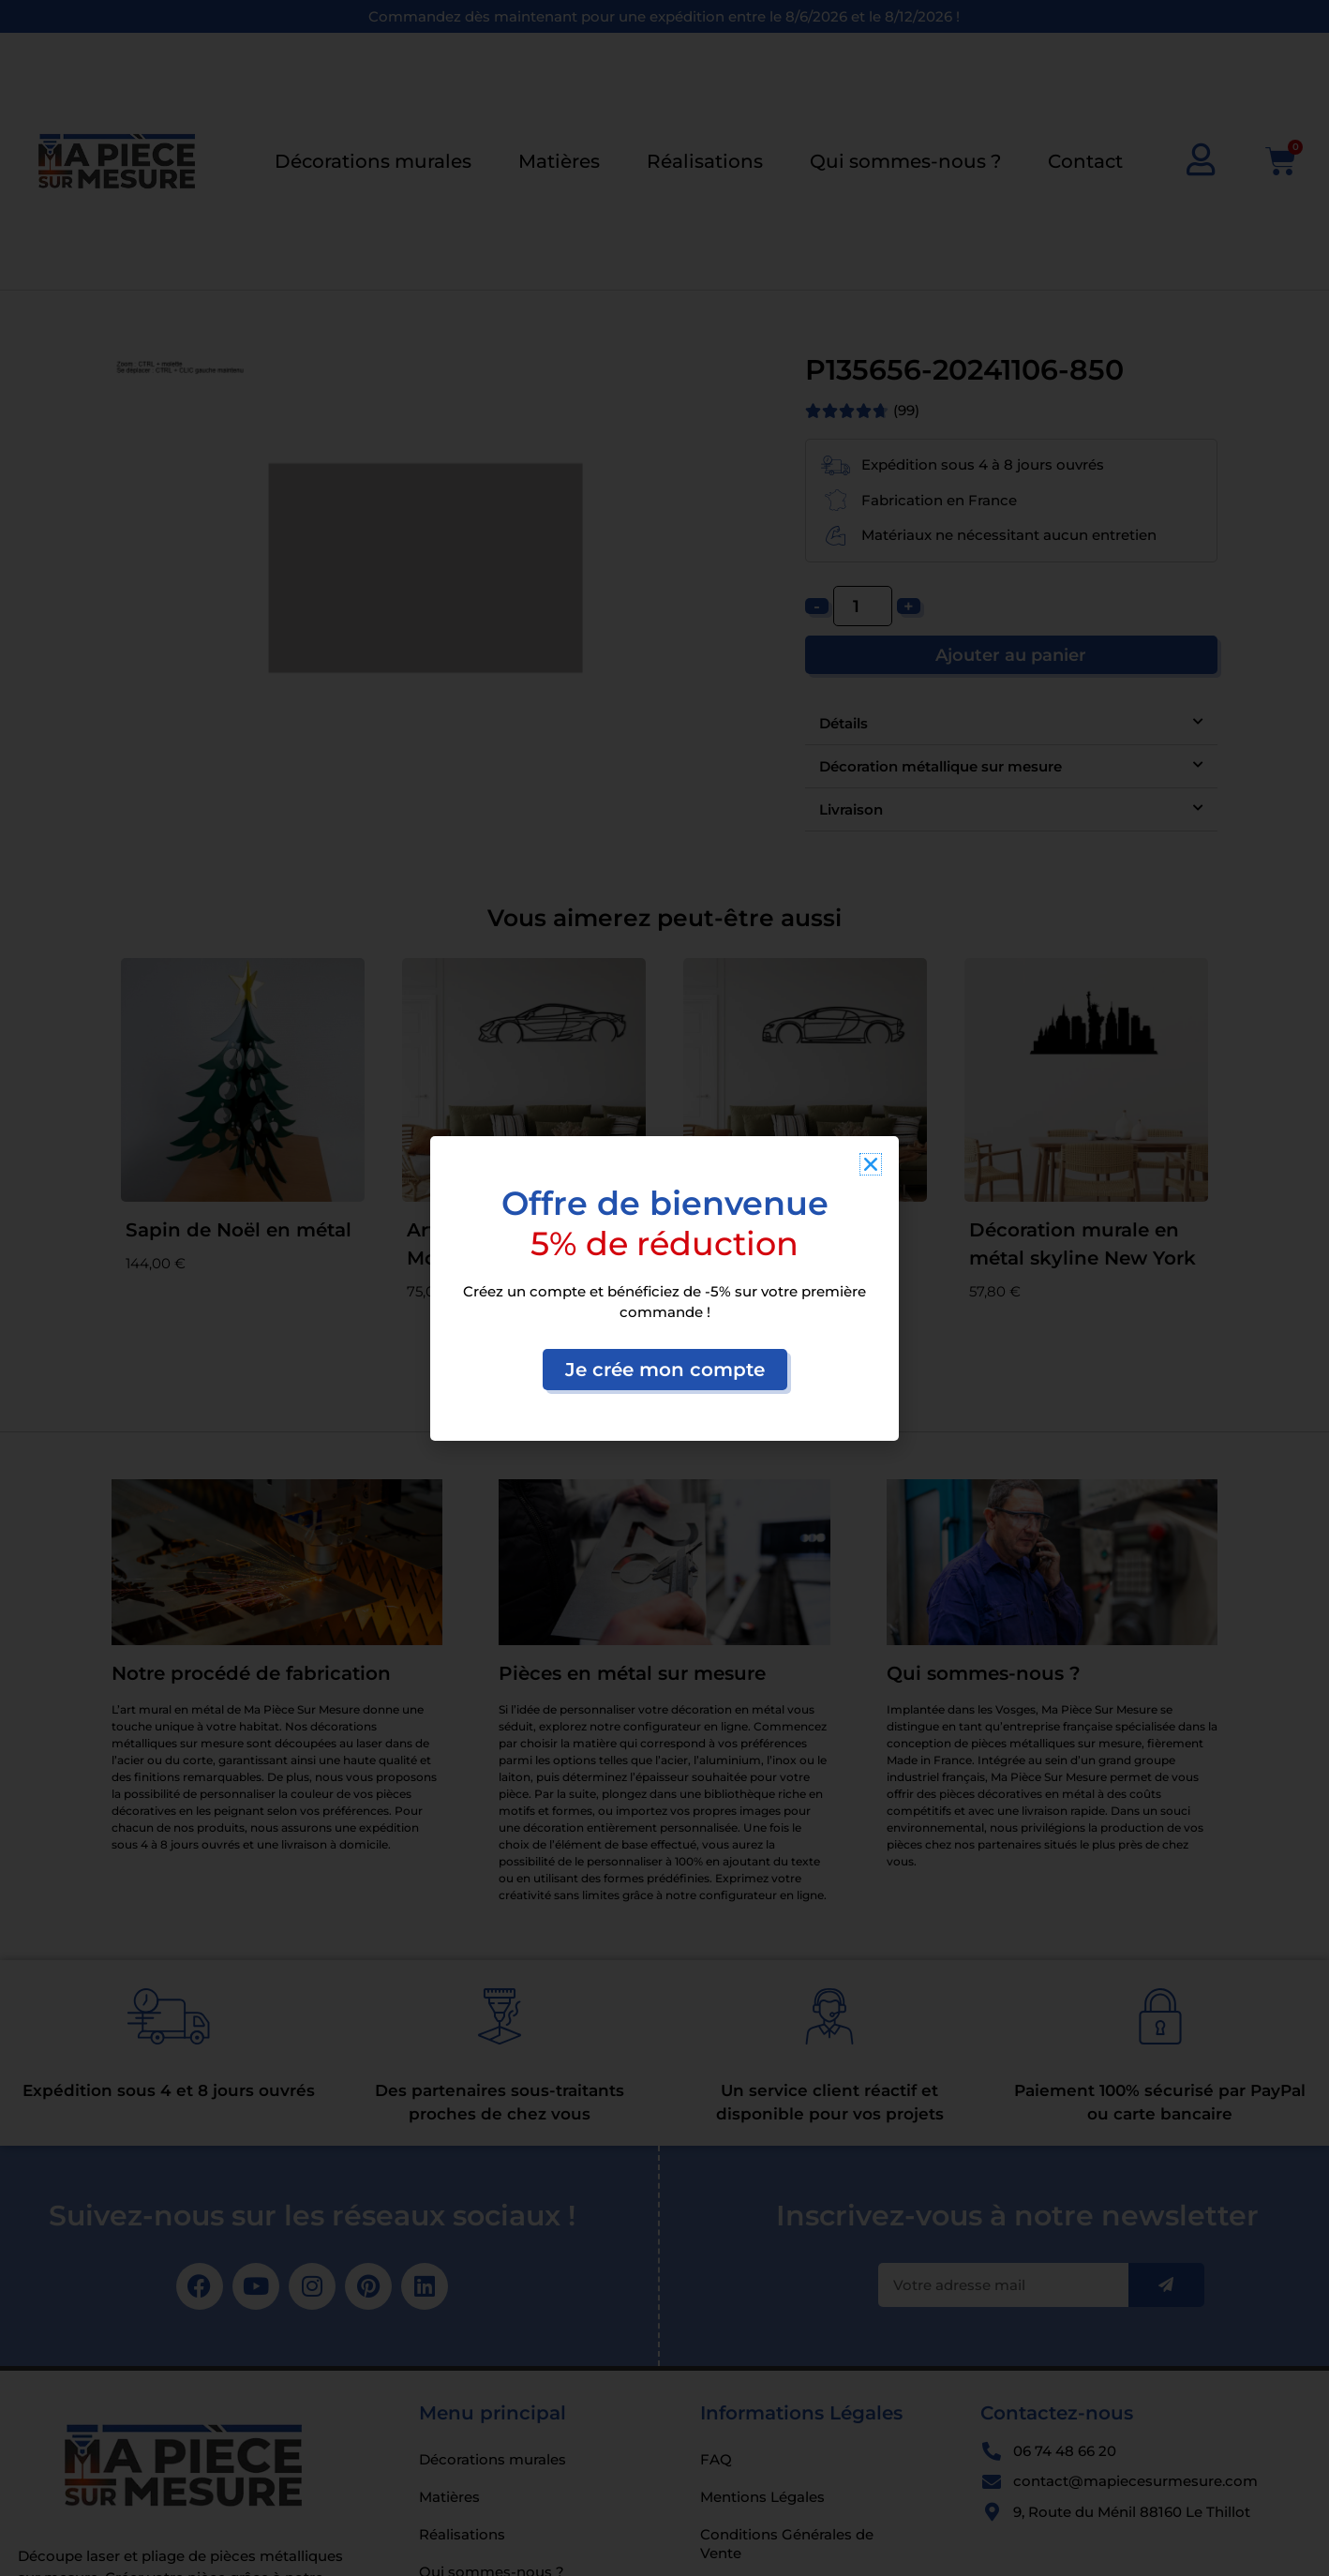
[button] (870, 1164)
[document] (664, 1288)
